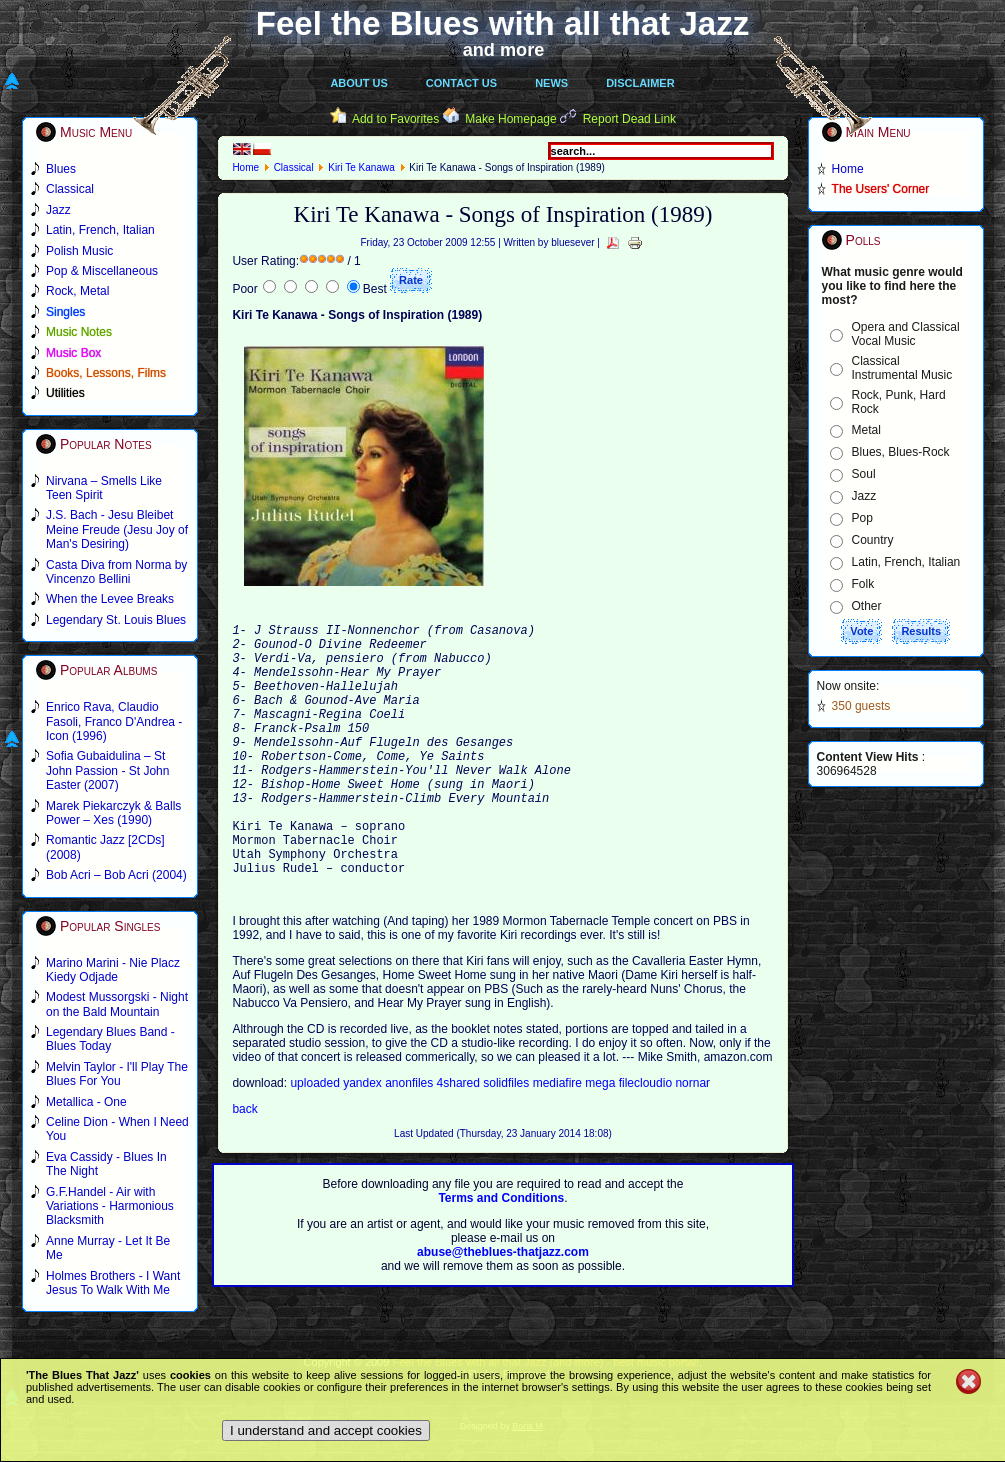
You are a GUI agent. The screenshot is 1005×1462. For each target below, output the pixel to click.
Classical (294, 167)
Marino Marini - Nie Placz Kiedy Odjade (113, 970)
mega (601, 1140)
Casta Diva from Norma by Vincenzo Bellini (116, 572)
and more (504, 50)
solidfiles (506, 1140)
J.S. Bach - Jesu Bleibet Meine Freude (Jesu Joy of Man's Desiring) (117, 529)
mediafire (559, 1140)
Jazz (864, 496)
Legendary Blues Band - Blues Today (110, 1039)
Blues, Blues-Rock (901, 452)
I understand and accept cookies (326, 1430)
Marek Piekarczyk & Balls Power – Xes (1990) (113, 813)
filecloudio (645, 1140)
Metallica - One (86, 1102)
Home (245, 167)
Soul (864, 474)
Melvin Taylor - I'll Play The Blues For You (117, 1074)
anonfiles (410, 1140)
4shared (460, 1140)
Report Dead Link (629, 119)
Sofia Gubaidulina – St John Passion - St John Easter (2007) (107, 770)
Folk (863, 584)
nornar (692, 1140)
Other (867, 606)
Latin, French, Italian (906, 562)
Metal (866, 430)
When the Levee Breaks (110, 599)
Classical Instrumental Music (902, 368)
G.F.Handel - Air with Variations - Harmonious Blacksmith (110, 1206)
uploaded (316, 1140)
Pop (862, 518)
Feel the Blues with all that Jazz (502, 23)
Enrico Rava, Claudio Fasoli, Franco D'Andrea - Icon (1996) (114, 721)
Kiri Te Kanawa (361, 167)
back (244, 1166)
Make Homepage (510, 119)
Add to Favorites (395, 119)
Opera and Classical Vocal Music (906, 334)
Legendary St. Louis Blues (116, 620)
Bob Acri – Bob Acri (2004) (116, 875)
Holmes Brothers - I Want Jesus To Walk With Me (113, 1283)
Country (873, 540)
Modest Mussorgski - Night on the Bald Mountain (117, 1004)
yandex (364, 1140)
